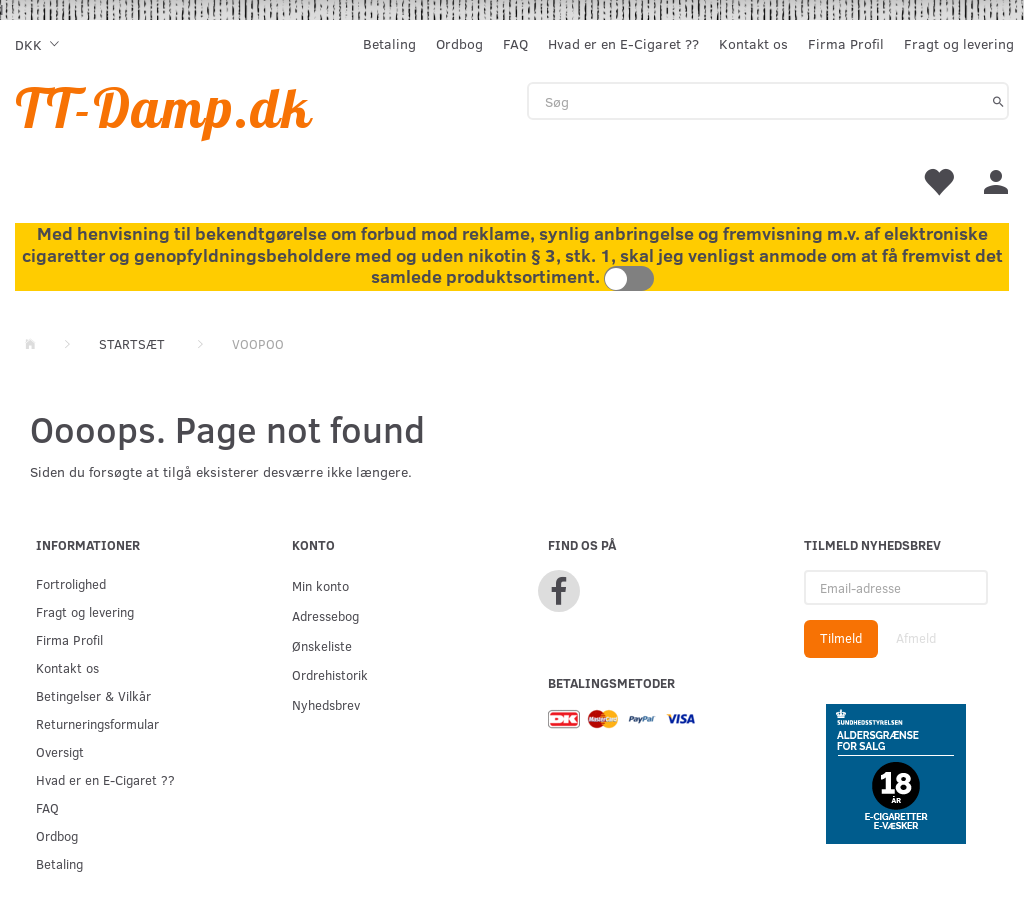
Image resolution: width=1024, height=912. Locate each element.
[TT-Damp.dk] (164, 107)
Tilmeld (841, 638)
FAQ (515, 43)
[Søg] (998, 101)
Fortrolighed (71, 583)
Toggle (629, 278)
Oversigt (60, 751)
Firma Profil (846, 43)
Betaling (389, 43)
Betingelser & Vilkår (93, 695)
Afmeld (916, 638)
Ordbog (459, 43)
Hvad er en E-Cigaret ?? (623, 43)
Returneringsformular (97, 723)
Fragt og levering (959, 43)
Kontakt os (753, 43)
